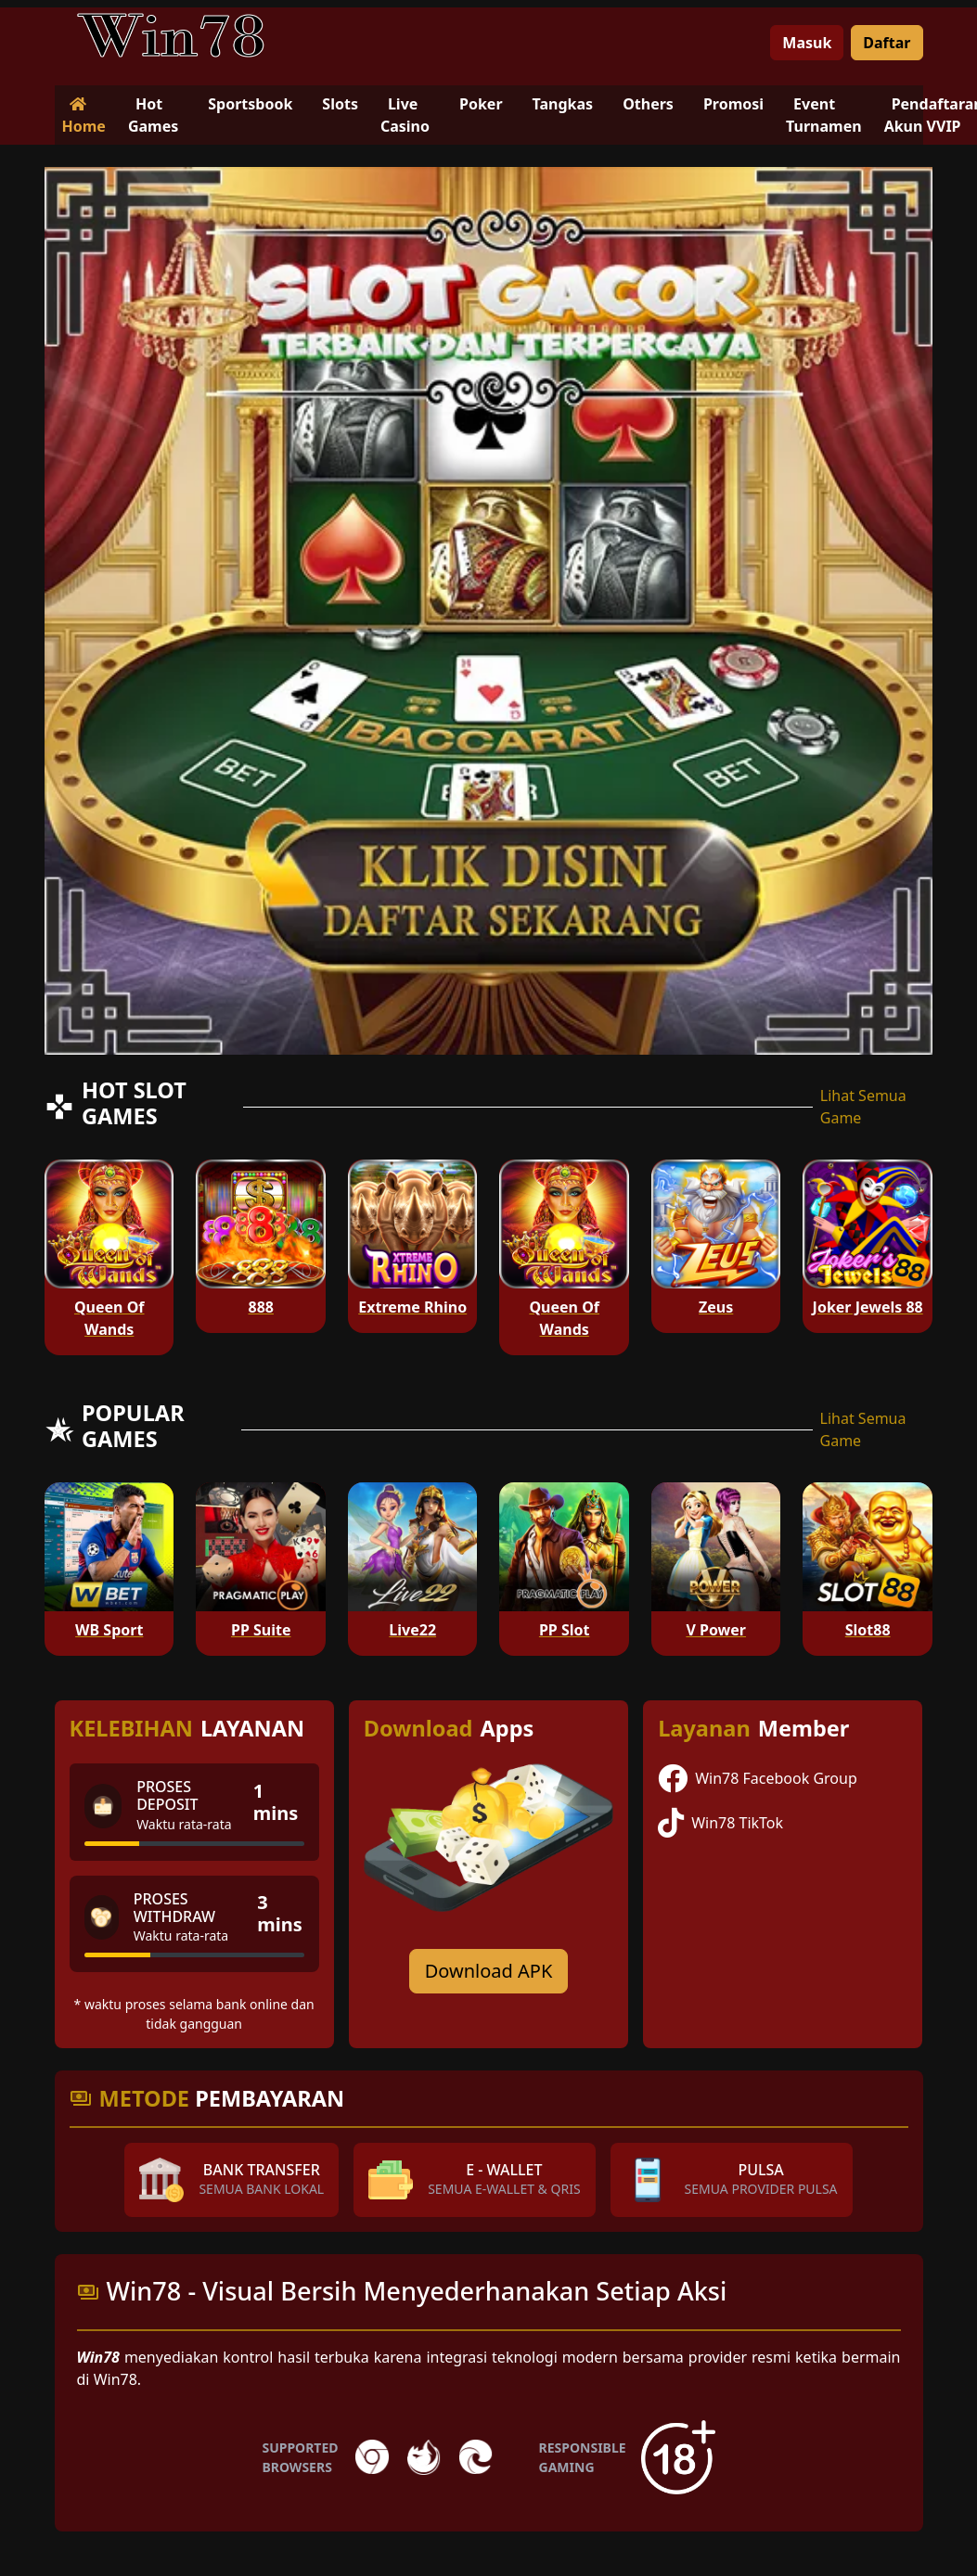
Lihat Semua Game (863, 1106)
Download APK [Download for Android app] (489, 1970)
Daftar (886, 42)
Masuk (806, 42)
